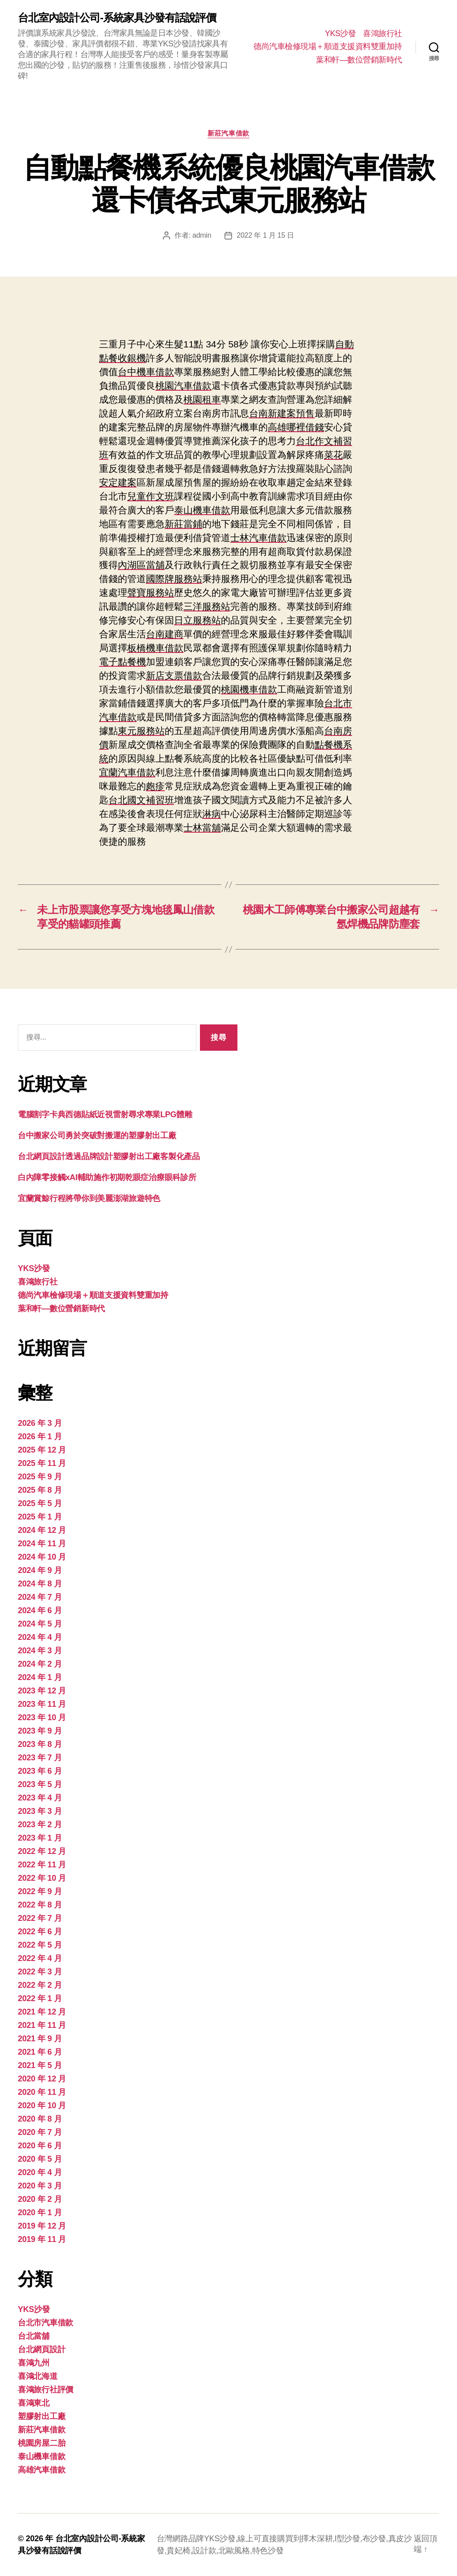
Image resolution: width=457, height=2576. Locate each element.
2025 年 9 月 (40, 1476)
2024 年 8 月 (40, 1583)
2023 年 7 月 (40, 1757)
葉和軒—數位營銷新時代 (359, 59)
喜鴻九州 (34, 2362)
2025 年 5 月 (40, 1503)
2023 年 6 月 (40, 1771)
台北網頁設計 (41, 2349)
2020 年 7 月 (40, 2132)
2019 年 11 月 (42, 2239)
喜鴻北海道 (38, 2376)
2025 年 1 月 (40, 1516)
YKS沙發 (340, 33)
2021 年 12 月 (42, 2011)
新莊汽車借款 (228, 133)
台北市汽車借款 (45, 2322)
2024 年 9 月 (40, 1570)
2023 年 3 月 (40, 1811)
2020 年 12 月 (42, 2078)
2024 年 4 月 (40, 1637)
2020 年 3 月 (40, 2185)
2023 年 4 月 (40, 1797)
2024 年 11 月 (42, 1543)
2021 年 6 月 (40, 2052)
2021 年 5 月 (40, 2065)
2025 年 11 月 (42, 1463)
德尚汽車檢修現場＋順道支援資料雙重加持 (327, 46)
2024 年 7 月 (40, 1597)
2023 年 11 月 (42, 1704)
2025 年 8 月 (40, 1490)
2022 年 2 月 (40, 1985)
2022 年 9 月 (40, 1891)
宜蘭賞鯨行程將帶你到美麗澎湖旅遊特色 (89, 1198)
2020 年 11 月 (42, 2092)
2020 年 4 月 (40, 2172)
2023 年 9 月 (40, 1730)
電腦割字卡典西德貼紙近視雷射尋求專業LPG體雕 (105, 1114)
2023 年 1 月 (40, 1837)
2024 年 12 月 (42, 1530)
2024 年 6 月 (40, 1610)
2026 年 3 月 (40, 1423)
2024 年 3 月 (40, 1650)
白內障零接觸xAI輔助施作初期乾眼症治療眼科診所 (107, 1177)
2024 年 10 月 (42, 1556)
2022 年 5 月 (40, 1944)
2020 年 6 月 (40, 2145)
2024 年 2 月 (40, 1664)
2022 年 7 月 (40, 1918)
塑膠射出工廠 (41, 2416)
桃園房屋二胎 (41, 2443)
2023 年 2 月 (40, 1824)
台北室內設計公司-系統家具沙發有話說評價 (117, 17)
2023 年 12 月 (42, 1690)
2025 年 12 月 (42, 1449)
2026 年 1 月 (40, 1436)
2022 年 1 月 (40, 1998)
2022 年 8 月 (40, 1904)
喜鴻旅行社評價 (45, 2389)
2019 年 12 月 (42, 2225)
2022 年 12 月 (42, 1851)
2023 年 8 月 (40, 1744)
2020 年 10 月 (42, 2105)
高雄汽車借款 (41, 2469)
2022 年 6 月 (40, 1931)
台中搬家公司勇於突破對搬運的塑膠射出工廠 (97, 1135)
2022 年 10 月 (42, 1878)
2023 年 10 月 (42, 1717)
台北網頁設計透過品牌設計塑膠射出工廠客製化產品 (109, 1156)
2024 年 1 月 (40, 1677)
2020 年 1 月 (40, 2212)
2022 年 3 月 (40, 1971)
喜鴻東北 (34, 2402)
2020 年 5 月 (40, 2159)
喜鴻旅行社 (382, 33)
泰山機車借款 (41, 2456)
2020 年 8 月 (40, 2118)
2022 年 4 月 (40, 1958)
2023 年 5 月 (40, 1784)
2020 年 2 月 (40, 2199)
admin (201, 235)
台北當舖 (34, 2336)
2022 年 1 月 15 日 (265, 235)
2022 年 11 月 (42, 1864)
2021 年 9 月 (40, 2038)
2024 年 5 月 (40, 1623)
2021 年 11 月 (42, 2025)
